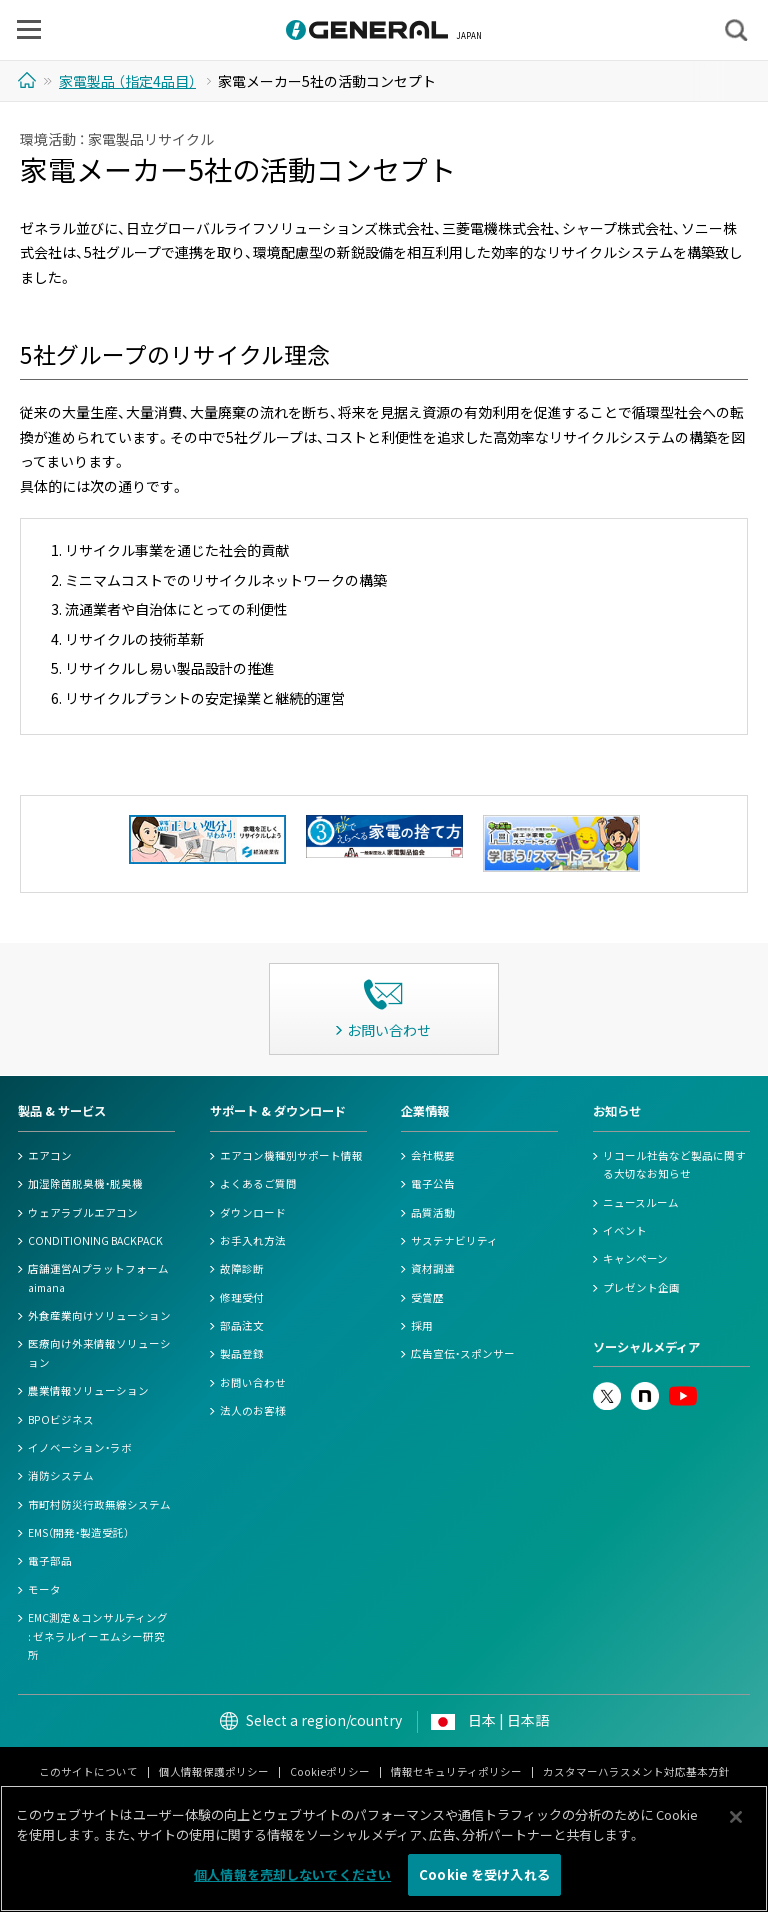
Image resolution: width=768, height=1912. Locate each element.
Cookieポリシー (330, 1771)
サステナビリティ (454, 1240)
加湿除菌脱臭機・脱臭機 (85, 1183)
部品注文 (242, 1325)
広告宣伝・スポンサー (463, 1353)
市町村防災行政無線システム (99, 1504)
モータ (44, 1589)
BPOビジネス (61, 1419)
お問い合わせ (253, 1382)
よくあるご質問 (258, 1183)
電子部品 (50, 1560)
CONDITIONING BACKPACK (95, 1240)
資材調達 (433, 1268)
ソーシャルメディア (646, 1347)
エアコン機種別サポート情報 (291, 1155)
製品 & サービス (62, 1111)
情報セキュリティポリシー (456, 1771)
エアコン (50, 1155)
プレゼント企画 (641, 1287)
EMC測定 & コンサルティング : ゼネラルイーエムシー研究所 (98, 1636)
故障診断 (242, 1268)
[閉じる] (736, 1821)
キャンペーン (635, 1258)
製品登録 (242, 1353)
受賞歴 (427, 1297)
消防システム (61, 1475)
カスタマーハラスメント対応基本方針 (636, 1771)
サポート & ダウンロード (278, 1111)
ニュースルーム (641, 1202)
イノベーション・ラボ (80, 1447)
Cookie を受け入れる (484, 1878)
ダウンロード (253, 1212)
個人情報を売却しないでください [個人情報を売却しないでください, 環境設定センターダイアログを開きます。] (292, 1878)
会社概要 (433, 1155)
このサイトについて (88, 1771)
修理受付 (242, 1297)
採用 (422, 1325)
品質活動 (433, 1212)
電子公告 (433, 1183)
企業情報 (425, 1111)
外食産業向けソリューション (99, 1315)
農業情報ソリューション (88, 1390)
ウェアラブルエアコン (83, 1212)
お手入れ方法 (253, 1240)
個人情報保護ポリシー (214, 1771)
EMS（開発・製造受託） (78, 1532)
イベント (625, 1230)
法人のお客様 (253, 1410)
